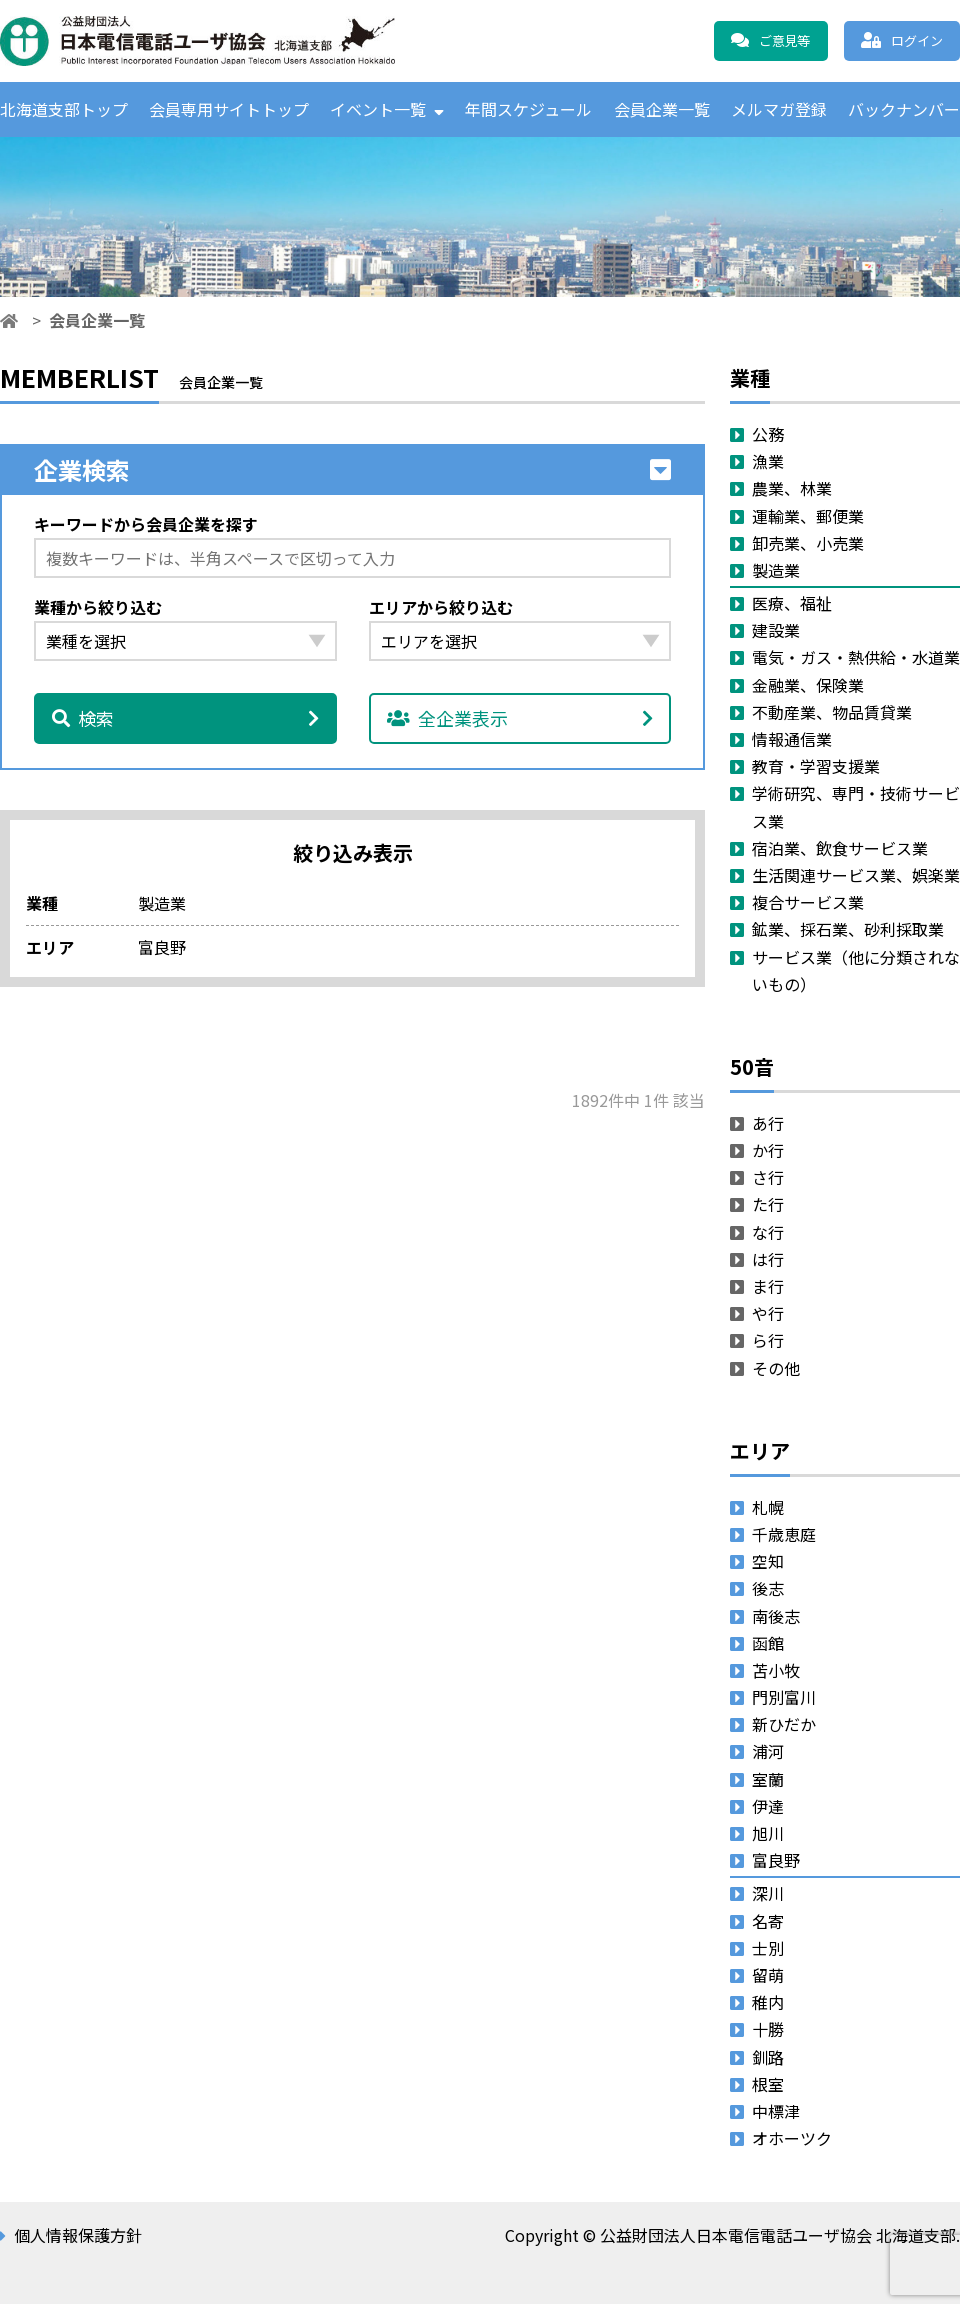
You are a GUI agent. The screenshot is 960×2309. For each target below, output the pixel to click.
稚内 (768, 2007)
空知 (768, 1566)
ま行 (768, 1290)
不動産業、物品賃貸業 (832, 716)
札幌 (768, 1511)
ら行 (768, 1345)
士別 (768, 1952)
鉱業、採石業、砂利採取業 (848, 934)
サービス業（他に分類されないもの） (856, 974)
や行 (768, 1318)
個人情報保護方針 (78, 2240)
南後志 (776, 1620)
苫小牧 (776, 1674)
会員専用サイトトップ (229, 111)
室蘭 (768, 1783)
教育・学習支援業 (816, 771)
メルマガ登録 (779, 111)
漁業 (768, 466)
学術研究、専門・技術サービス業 (856, 811)
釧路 (768, 2061)
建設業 (776, 635)
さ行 (768, 1182)
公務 (768, 438)
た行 (768, 1209)
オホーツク (792, 2143)
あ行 (768, 1127)
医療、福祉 (792, 608)
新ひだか (784, 1729)
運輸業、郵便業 (808, 520)
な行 (768, 1236)
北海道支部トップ (64, 111)
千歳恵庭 (784, 1538)
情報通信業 (792, 743)
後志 (768, 1593)
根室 (768, 2088)
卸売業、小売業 (808, 547)
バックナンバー (904, 111)
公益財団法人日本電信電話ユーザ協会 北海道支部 (215, 41)
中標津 (776, 2115)
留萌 (768, 1979)
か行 (768, 1155)
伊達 (768, 1810)
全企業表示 (520, 723)
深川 (768, 1898)
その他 (776, 1372)
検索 (185, 723)
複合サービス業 (808, 907)
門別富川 (784, 1702)
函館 (768, 1647)
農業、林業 (792, 493)
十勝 (768, 2034)
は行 (768, 1263)
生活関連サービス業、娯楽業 (856, 879)
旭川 (768, 1837)
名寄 (768, 1925)
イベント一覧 (378, 111)
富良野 (776, 1865)
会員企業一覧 (662, 111)
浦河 (768, 1756)
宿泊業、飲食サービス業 (840, 852)
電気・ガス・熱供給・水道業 (856, 662)
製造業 (776, 574)
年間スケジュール (528, 111)
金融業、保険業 (808, 689)
